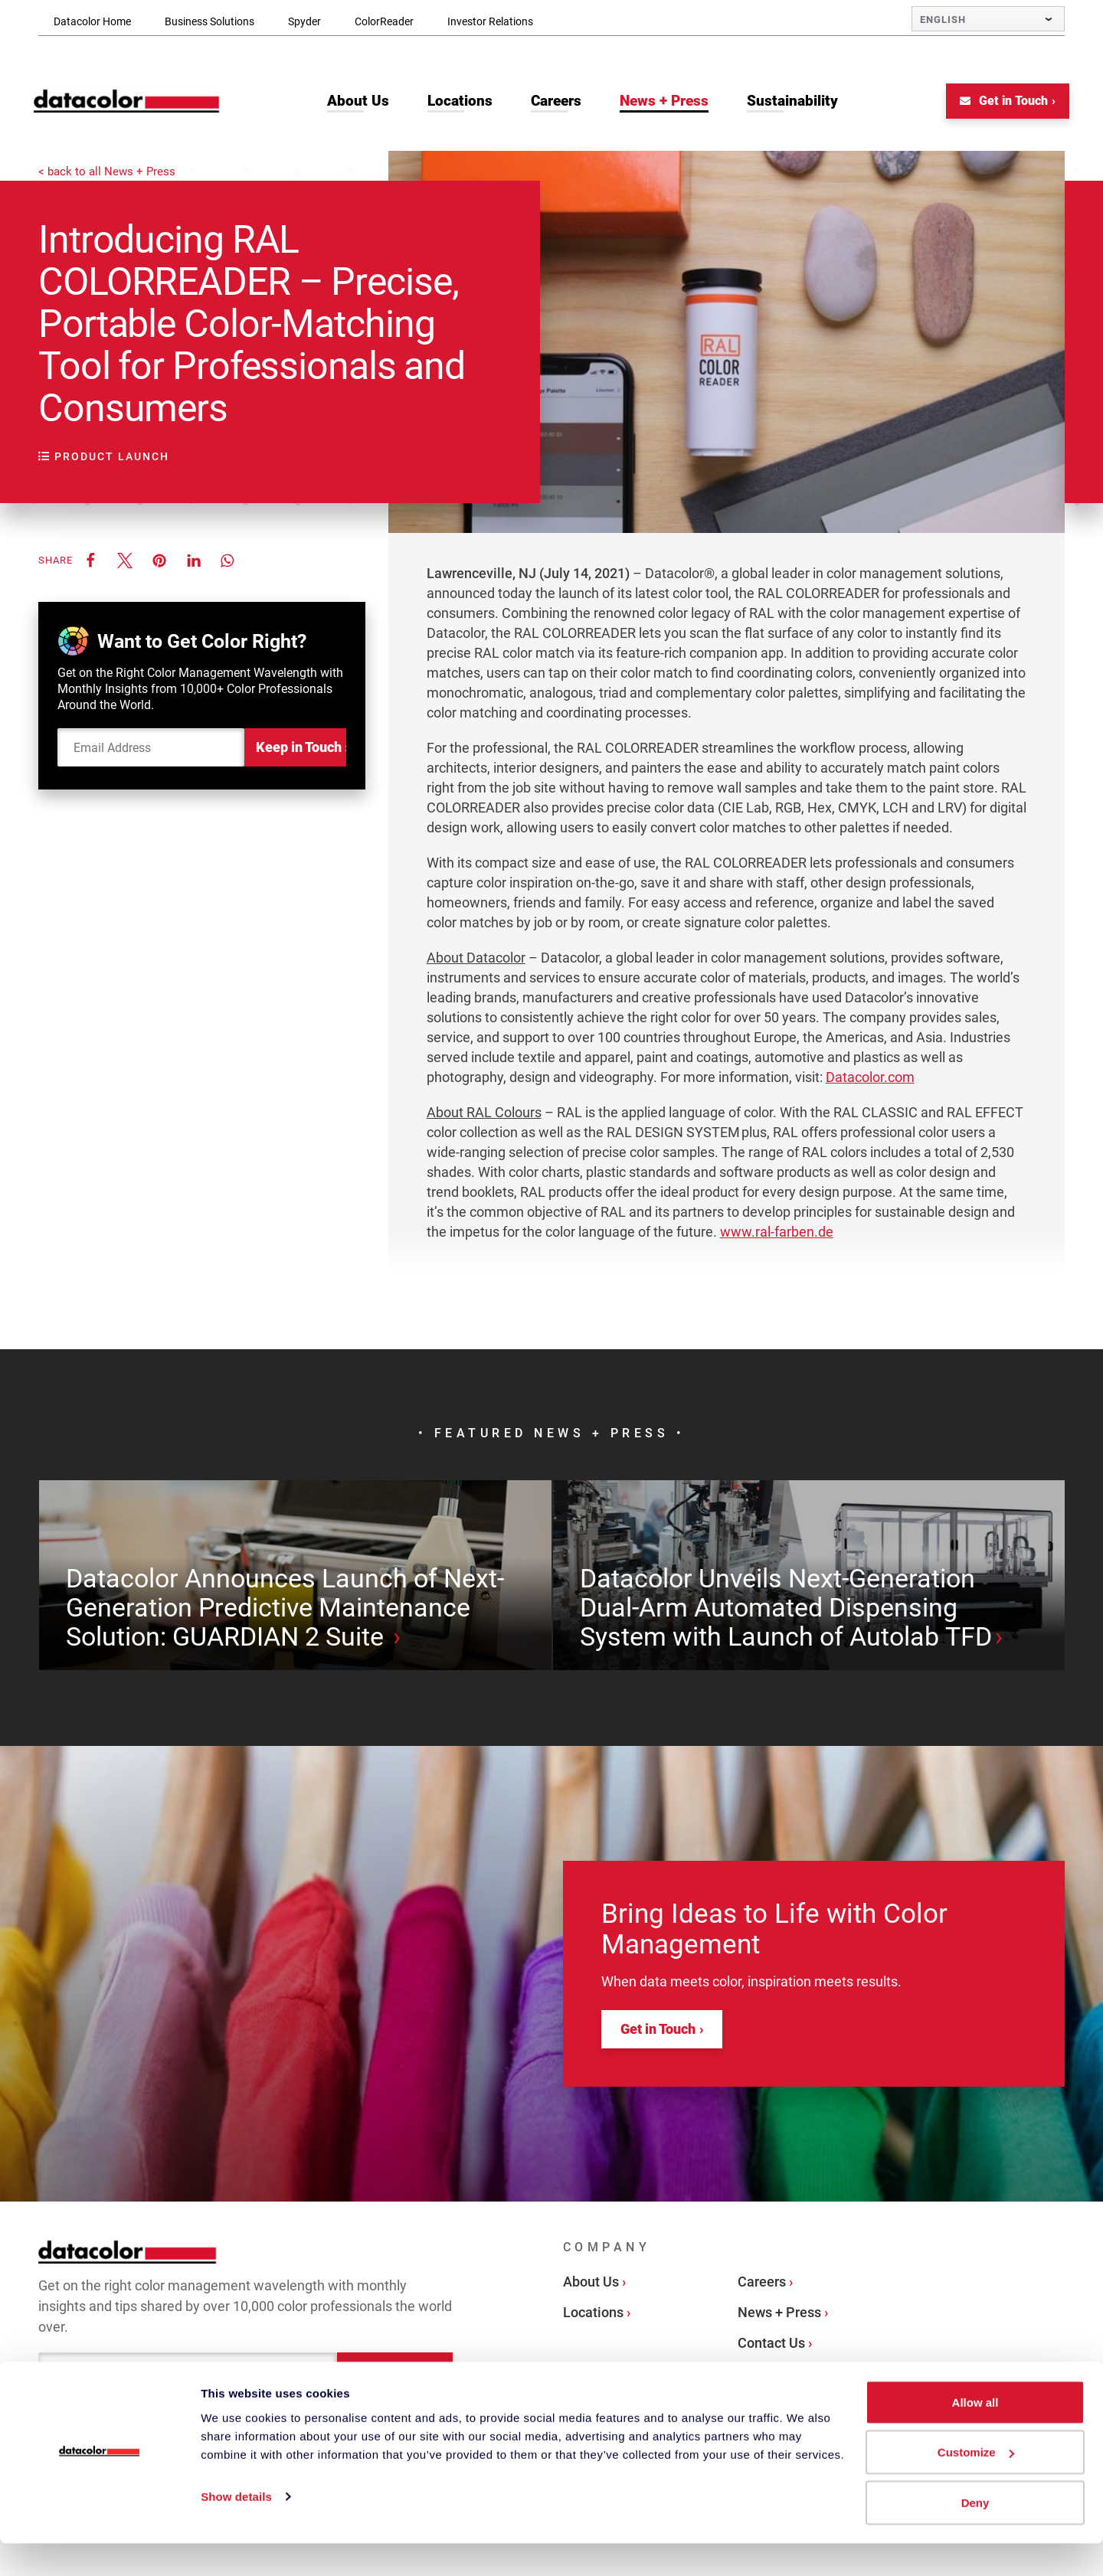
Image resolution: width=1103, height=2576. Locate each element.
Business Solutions (209, 21)
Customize (976, 2485)
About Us (591, 2338)
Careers (762, 2338)
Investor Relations (490, 21)
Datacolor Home (92, 21)
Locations (593, 2369)
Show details (236, 2528)
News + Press (779, 2369)
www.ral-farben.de (776, 1235)
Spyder (304, 21)
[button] (90, 562)
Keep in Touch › (301, 750)
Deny (975, 2535)
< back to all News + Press (106, 169)
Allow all (975, 2434)
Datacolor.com (870, 1080)
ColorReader (384, 21)
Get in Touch (999, 103)
